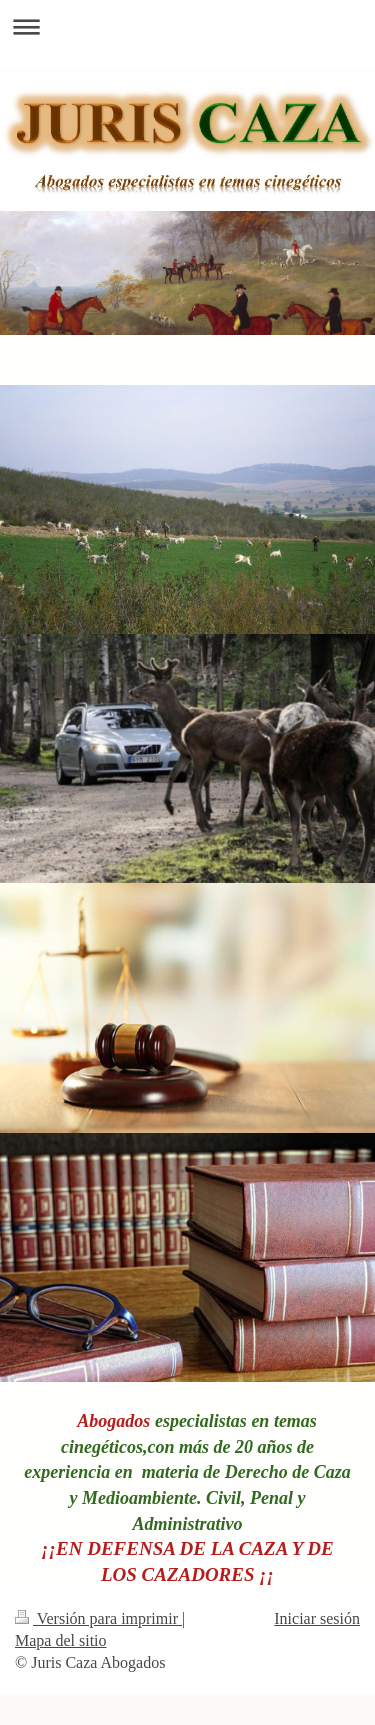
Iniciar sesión (317, 1618)
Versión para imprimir (98, 1618)
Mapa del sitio (61, 1640)
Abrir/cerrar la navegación (187, 26)
